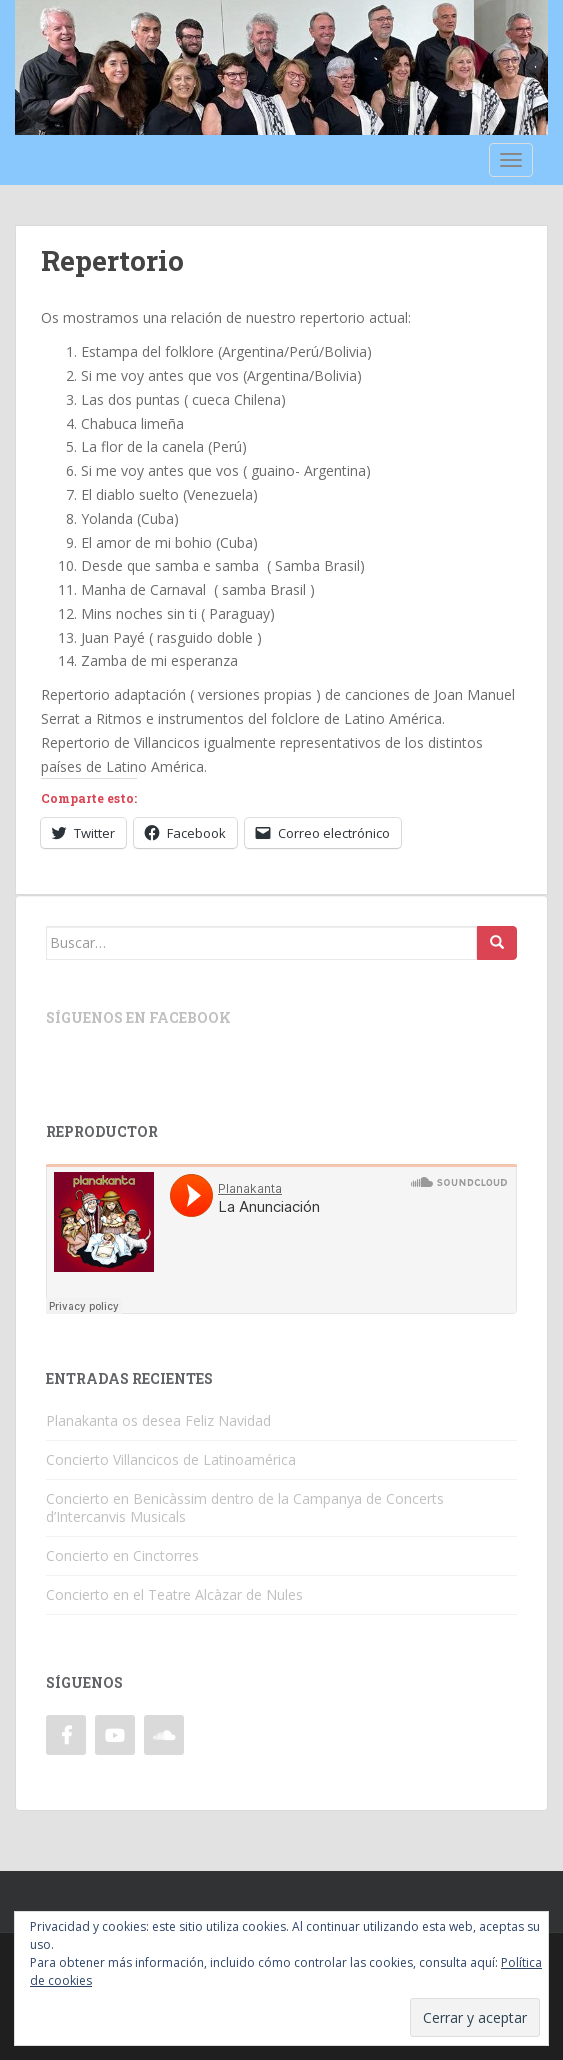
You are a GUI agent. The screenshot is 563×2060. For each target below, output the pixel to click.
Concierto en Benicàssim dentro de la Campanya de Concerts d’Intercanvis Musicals (245, 1507)
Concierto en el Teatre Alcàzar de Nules (174, 1594)
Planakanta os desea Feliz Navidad (158, 1420)
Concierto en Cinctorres (122, 1555)
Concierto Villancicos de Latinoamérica (171, 1459)
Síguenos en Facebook (138, 1017)
